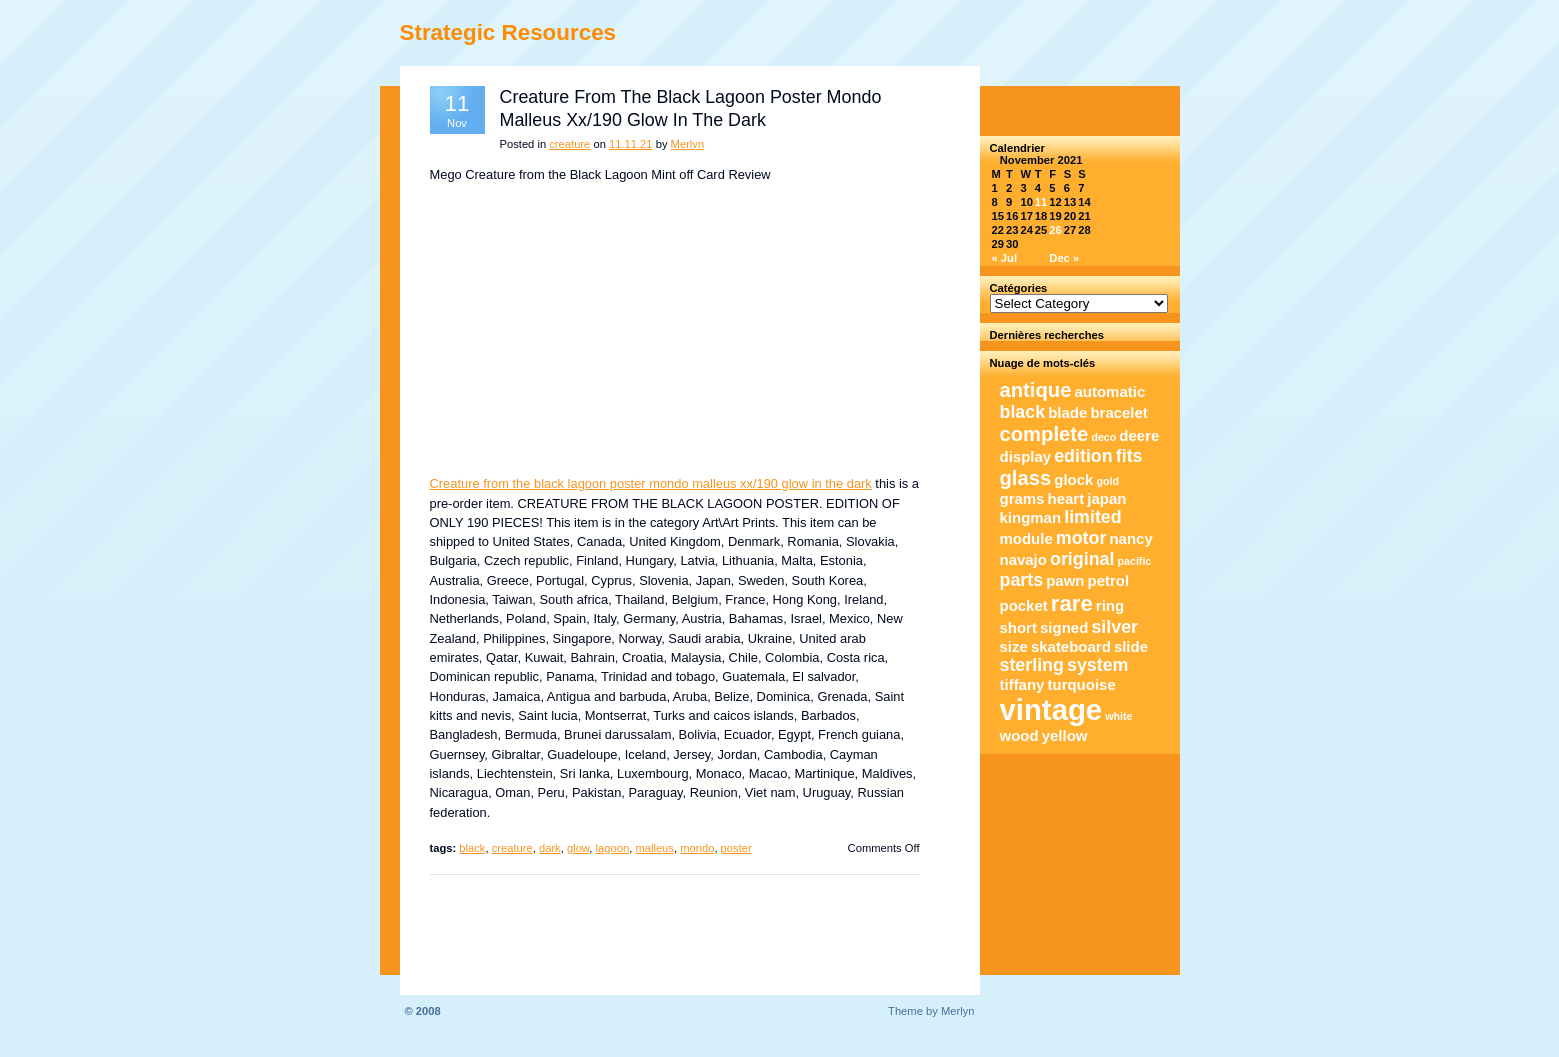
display (1026, 456)
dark (550, 848)
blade (1067, 412)
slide (1131, 646)
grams (1022, 498)
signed (1064, 627)
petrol (1109, 580)
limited (1092, 517)
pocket (1024, 605)
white (1118, 716)
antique (1036, 390)
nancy (1130, 538)
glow (578, 848)
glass (1026, 478)
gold (1108, 481)
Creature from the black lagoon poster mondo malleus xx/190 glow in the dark (651, 483)
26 (1055, 230)
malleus (654, 848)
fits (1129, 456)
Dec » (1064, 258)
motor (1081, 538)
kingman (1031, 517)
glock (1073, 479)
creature (569, 144)
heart (1066, 498)
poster (736, 848)
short (1018, 627)
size (1014, 646)
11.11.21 (631, 144)
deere (1139, 435)
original (1082, 559)
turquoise (1082, 684)
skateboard (1071, 646)
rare (1072, 603)
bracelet (1118, 412)
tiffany (1022, 684)
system (1097, 665)
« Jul (1005, 258)
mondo (697, 848)
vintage (1051, 709)
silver (1114, 627)
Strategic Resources (508, 32)
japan (1106, 498)
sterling (1032, 665)
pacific (1135, 561)
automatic (1110, 391)
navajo (1023, 559)
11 (1041, 202)
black (472, 848)
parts (1022, 580)
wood (1019, 735)
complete (1044, 434)
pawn (1065, 580)
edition (1083, 456)
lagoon (613, 848)
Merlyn (688, 144)
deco (1103, 437)
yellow (1065, 735)
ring (1110, 605)
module (1026, 538)
